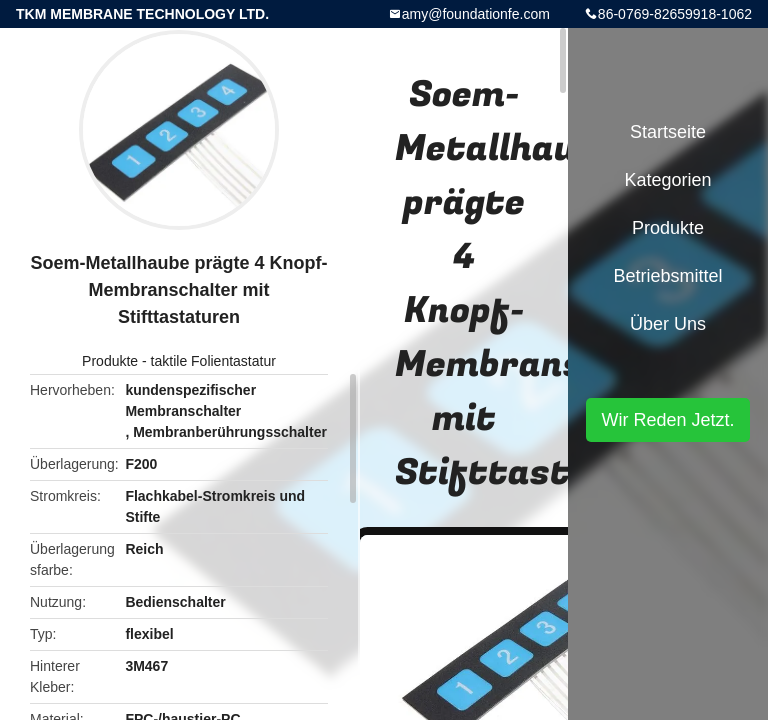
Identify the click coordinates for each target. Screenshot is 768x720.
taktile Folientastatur (213, 361)
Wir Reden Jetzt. (667, 420)
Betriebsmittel (667, 276)
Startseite (668, 132)
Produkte (110, 361)
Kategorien (667, 180)
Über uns (668, 324)
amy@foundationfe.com (476, 14)
